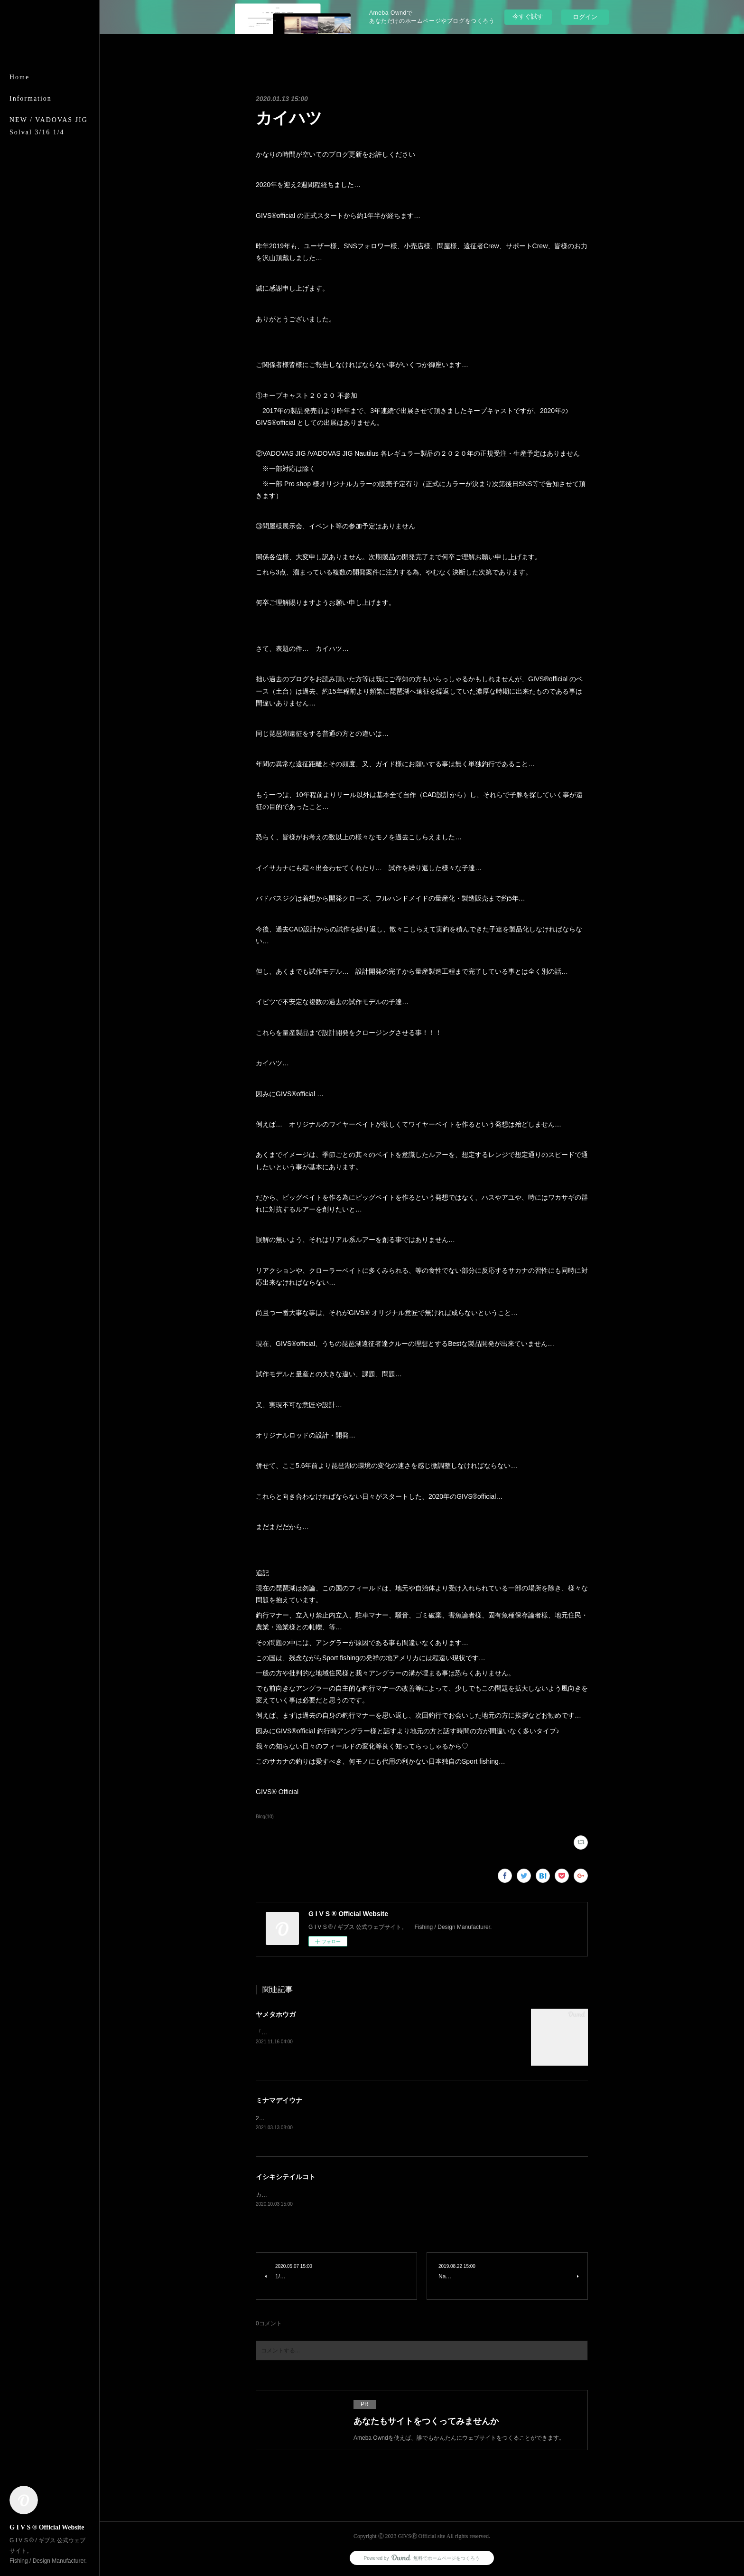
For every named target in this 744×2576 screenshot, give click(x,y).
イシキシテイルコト (286, 2177)
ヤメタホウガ (276, 2014)
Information (30, 98)
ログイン (585, 16)
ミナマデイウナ (279, 2100)
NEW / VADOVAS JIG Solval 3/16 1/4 (48, 125)
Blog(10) (265, 1816)
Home (19, 77)
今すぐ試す (527, 16)
